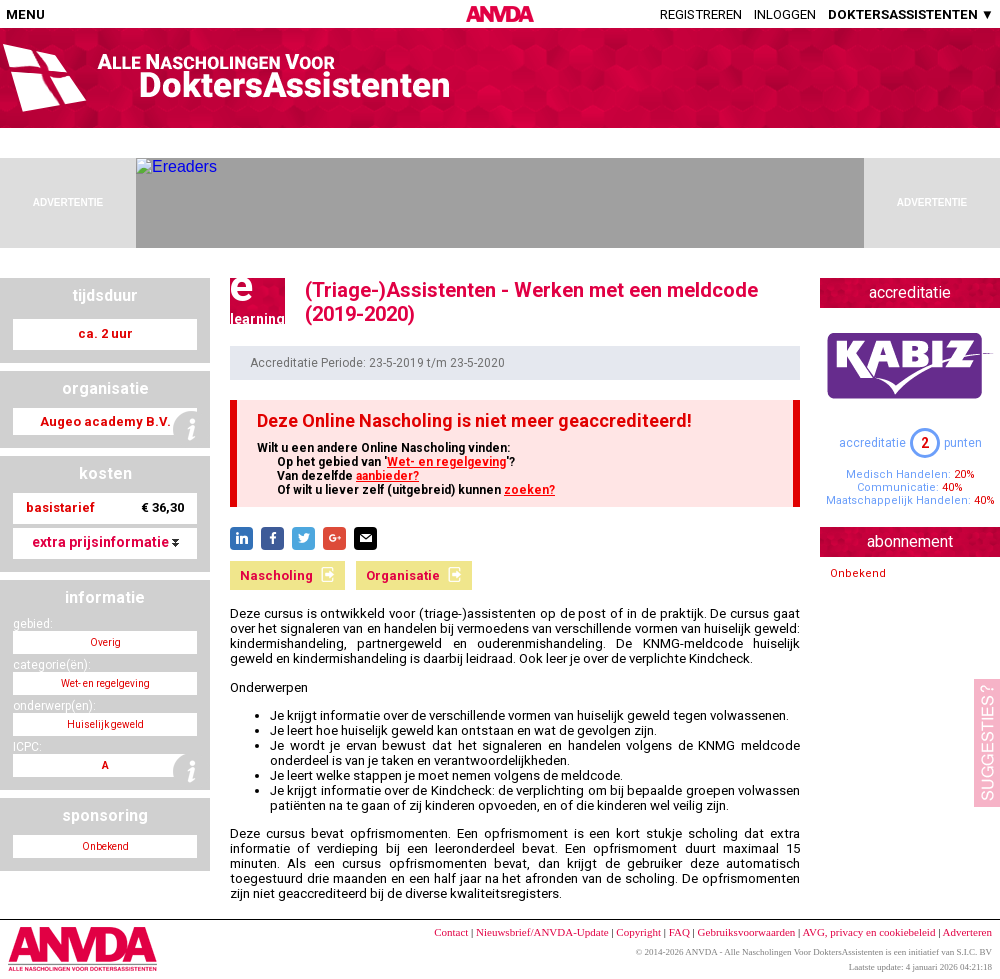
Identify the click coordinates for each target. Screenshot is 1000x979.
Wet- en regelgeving (446, 462)
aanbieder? (387, 476)
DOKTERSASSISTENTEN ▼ (911, 14)
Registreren (701, 14)
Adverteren (967, 932)
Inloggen (785, 14)
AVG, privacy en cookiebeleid (868, 932)
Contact (451, 932)
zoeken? (529, 490)
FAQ (679, 932)
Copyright (638, 932)
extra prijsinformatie (105, 542)
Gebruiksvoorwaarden (747, 932)
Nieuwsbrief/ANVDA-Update (542, 932)
